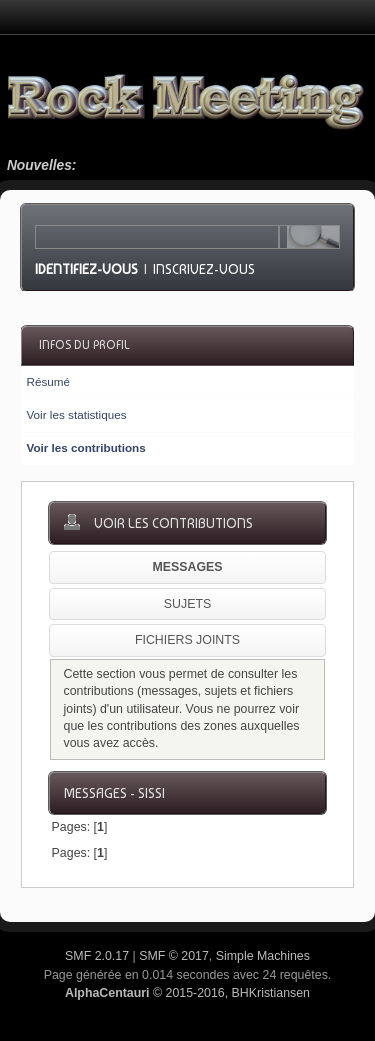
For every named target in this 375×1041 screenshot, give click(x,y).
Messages (187, 567)
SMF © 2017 (174, 956)
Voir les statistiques (76, 414)
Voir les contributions (85, 447)
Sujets (187, 604)
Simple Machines (263, 956)
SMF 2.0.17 (97, 956)
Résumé (48, 381)
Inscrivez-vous (204, 269)
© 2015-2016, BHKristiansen (187, 993)
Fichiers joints (187, 640)
